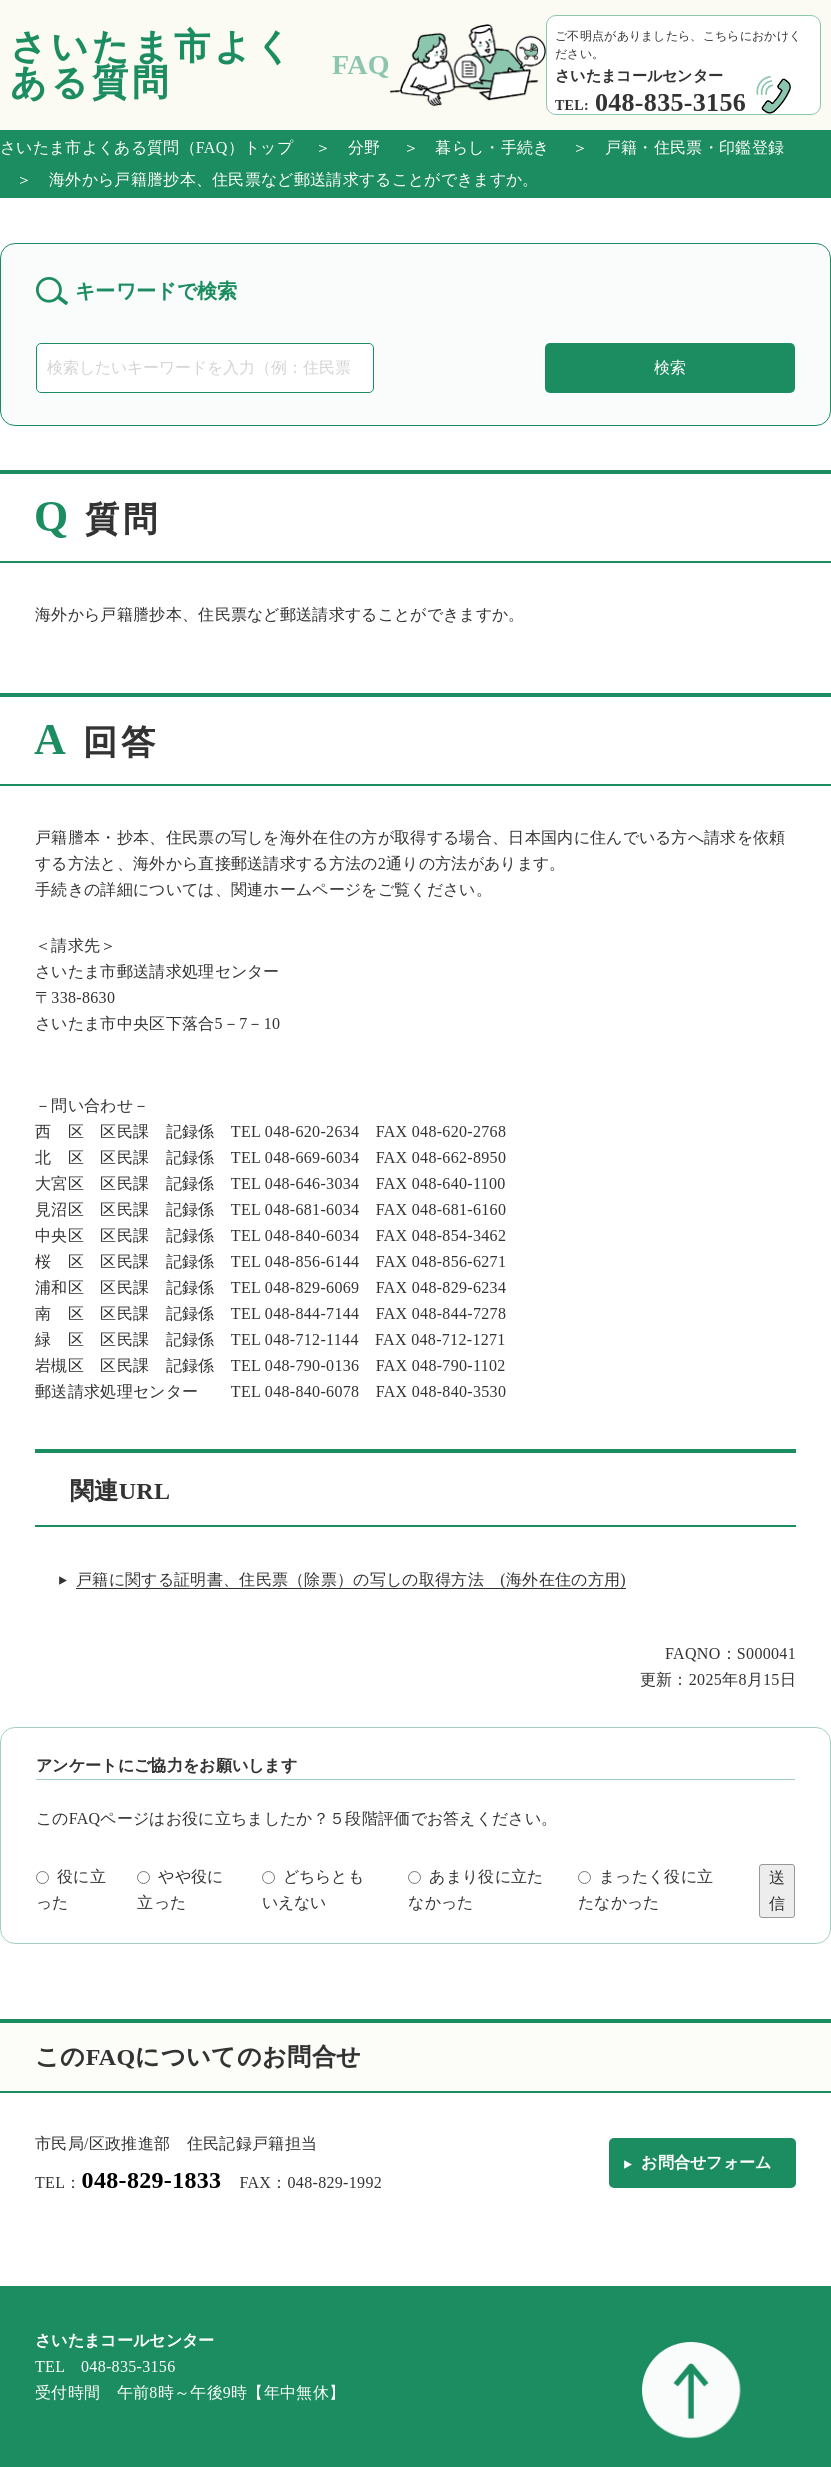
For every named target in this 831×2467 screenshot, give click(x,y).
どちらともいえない (313, 1889)
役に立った (71, 1889)
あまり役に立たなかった (475, 1889)
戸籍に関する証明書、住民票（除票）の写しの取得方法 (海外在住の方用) (351, 1579)
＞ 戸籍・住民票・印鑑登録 (670, 147)
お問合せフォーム (706, 2162)
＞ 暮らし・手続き (468, 147)
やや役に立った (180, 1889)
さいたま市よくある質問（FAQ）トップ (146, 147)
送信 (777, 1890)
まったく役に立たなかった (645, 1889)
